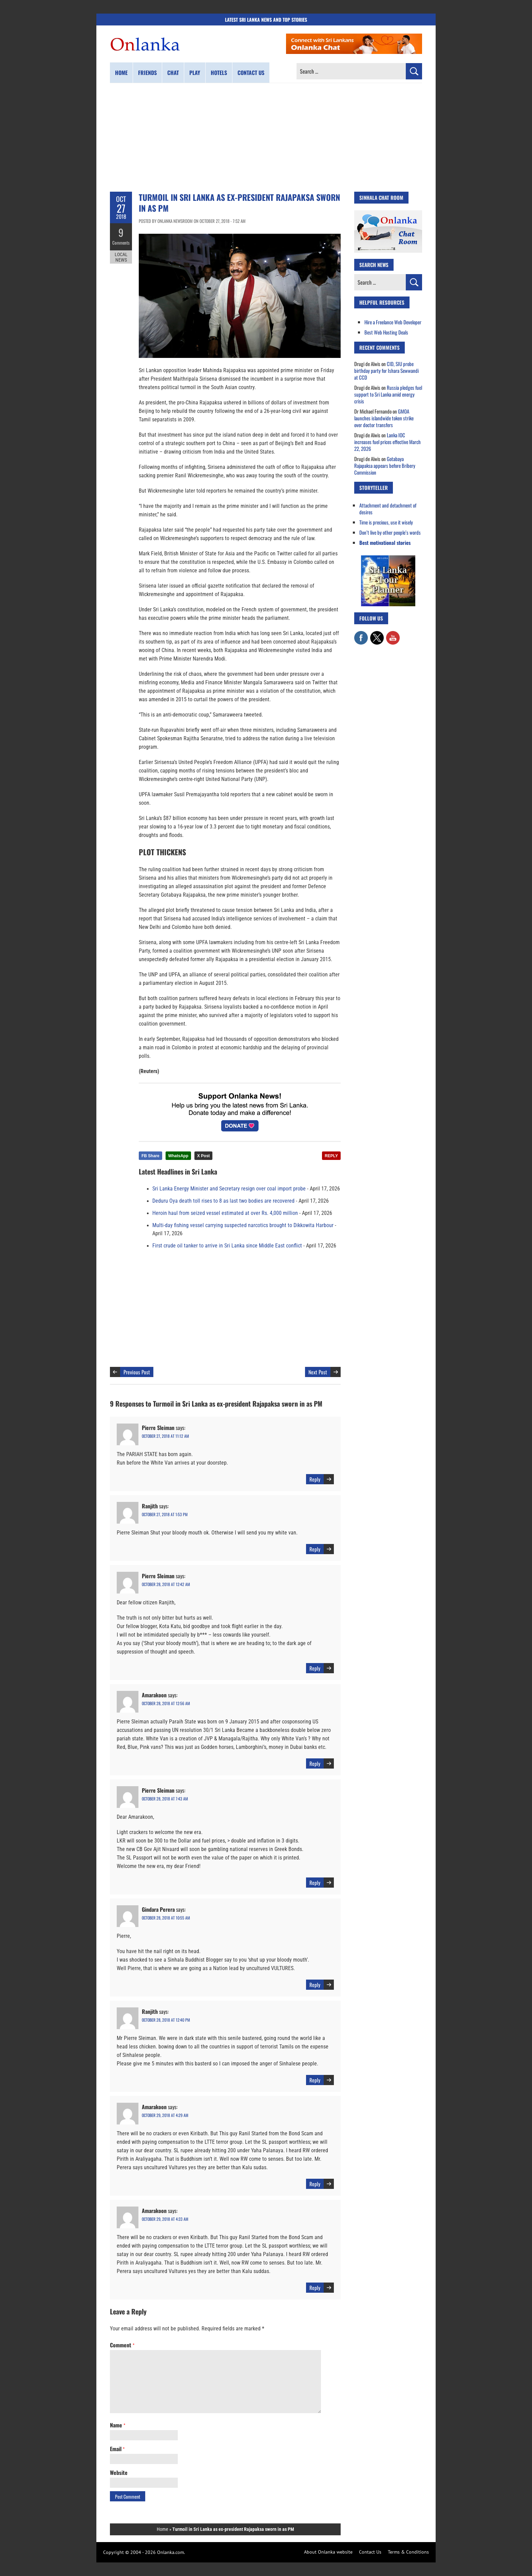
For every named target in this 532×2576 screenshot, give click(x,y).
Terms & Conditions (408, 2552)
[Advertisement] (266, 137)
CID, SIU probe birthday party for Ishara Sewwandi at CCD (386, 370)
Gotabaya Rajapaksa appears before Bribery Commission (384, 465)
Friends (147, 73)
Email (117, 2449)
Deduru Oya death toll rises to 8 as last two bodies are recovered (223, 1201)
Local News (121, 257)
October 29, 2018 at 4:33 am (165, 2219)
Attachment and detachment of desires (387, 508)
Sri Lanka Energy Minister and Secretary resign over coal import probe (229, 1189)
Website (119, 2472)
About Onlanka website (328, 2552)
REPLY (331, 1155)
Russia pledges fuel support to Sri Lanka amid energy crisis (388, 394)
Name (117, 2425)
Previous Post (137, 1372)
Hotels (219, 73)
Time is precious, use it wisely (386, 522)
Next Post (317, 1372)
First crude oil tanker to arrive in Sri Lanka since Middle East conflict (227, 1246)
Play (194, 73)
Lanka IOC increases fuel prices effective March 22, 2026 (387, 441)
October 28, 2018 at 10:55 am (166, 1918)
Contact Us (370, 2552)
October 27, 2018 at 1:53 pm (165, 1514)
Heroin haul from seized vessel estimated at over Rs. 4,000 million (225, 1213)
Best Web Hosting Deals (386, 332)
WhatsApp (178, 1155)
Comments (121, 242)
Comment (122, 2345)
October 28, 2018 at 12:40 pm (166, 2020)
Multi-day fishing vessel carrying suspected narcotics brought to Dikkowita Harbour (243, 1225)
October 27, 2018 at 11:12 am (165, 1436)
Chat (173, 73)
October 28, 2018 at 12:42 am (166, 1584)
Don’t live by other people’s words (390, 532)
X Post (203, 1155)
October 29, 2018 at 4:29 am (165, 2115)
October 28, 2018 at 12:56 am (166, 1703)
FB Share (150, 1155)
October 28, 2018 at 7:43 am (165, 1798)
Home (121, 73)
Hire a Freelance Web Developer (392, 322)
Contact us (251, 73)
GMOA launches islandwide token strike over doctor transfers (384, 417)
